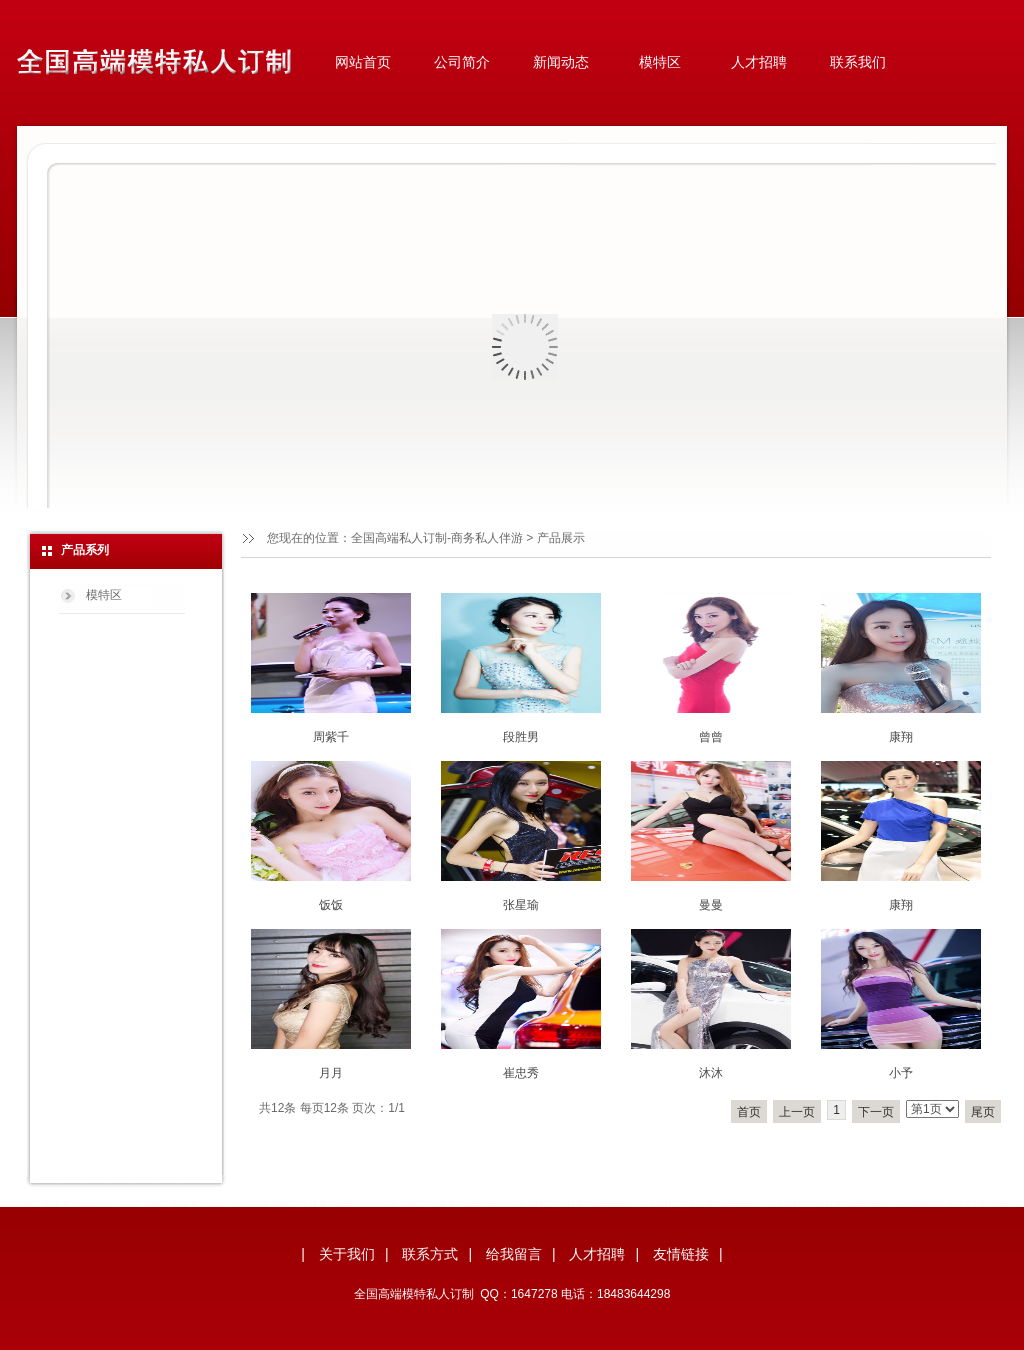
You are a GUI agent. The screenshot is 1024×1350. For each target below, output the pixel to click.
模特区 (660, 62)
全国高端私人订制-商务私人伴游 (437, 538)
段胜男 (521, 737)
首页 (749, 1112)
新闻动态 (561, 62)
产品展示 (561, 538)
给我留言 (514, 1254)
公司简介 (462, 62)
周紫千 (331, 737)
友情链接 (681, 1254)
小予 (901, 1073)
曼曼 (711, 905)
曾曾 (711, 737)
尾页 (983, 1112)
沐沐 (711, 1073)
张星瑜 (521, 905)
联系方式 (430, 1254)
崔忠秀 (521, 1073)
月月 (331, 1073)
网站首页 (363, 62)
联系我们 (858, 62)
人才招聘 (759, 62)
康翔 (901, 737)
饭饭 (331, 905)
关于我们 (347, 1254)
